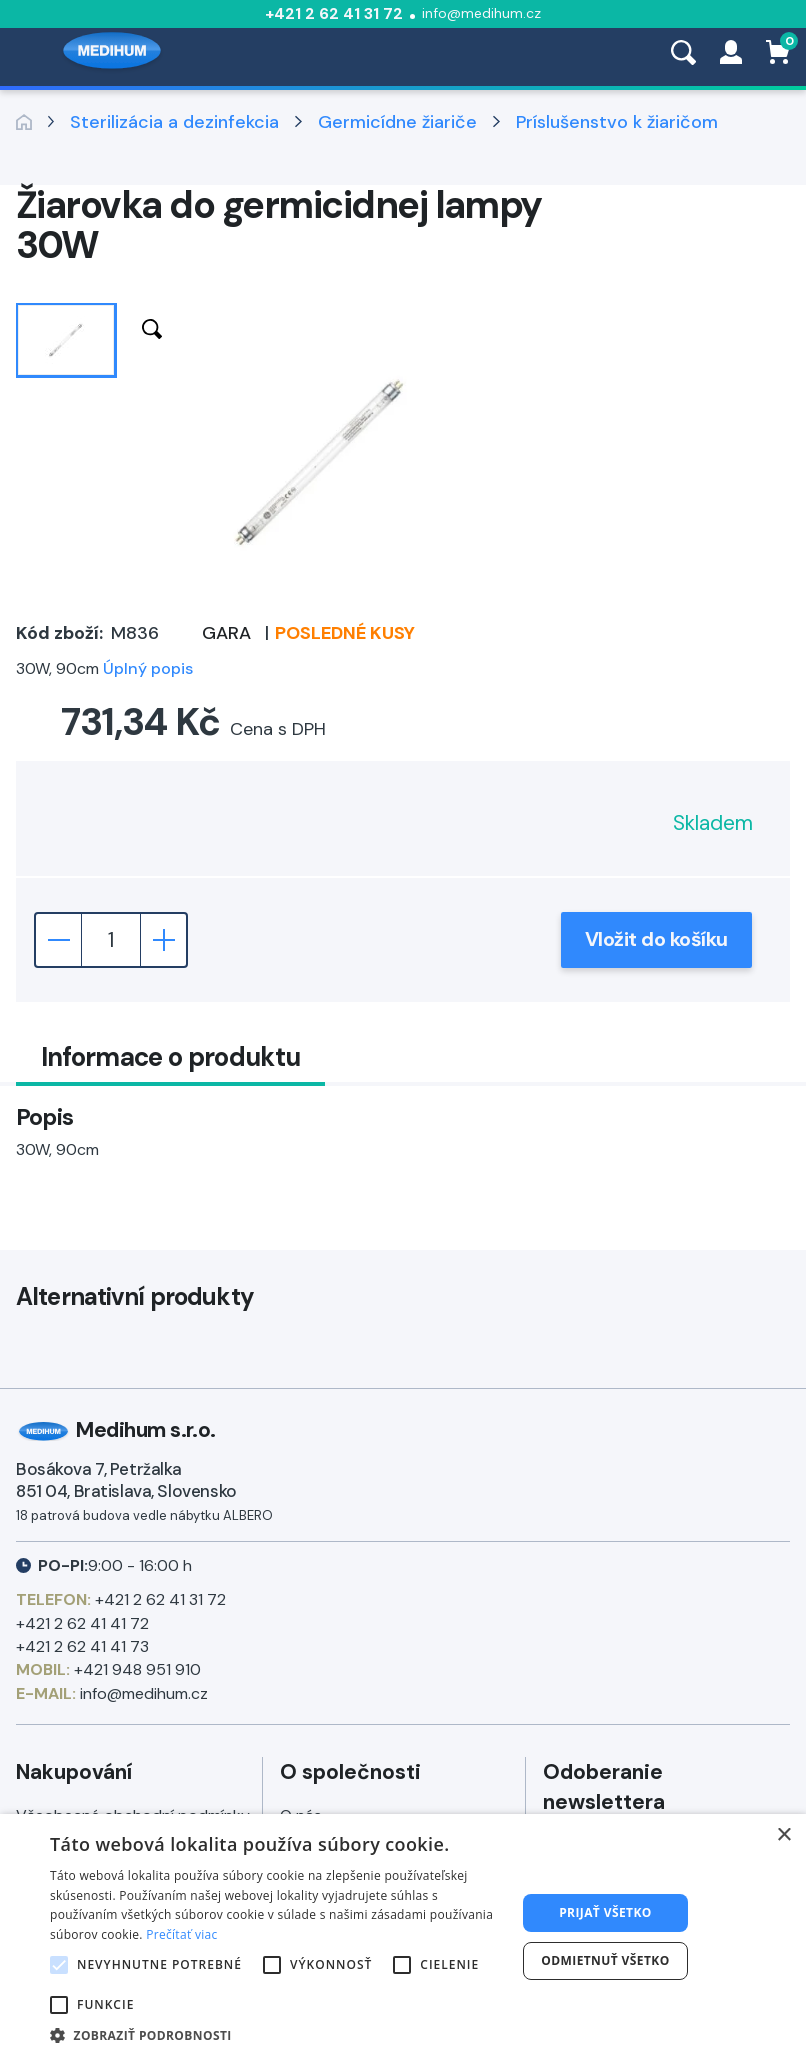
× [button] (783, 1835)
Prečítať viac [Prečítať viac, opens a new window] (181, 1934)
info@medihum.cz (481, 13)
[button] (276, 2034)
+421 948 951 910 (137, 1669)
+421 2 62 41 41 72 (82, 1623)
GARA (226, 633)
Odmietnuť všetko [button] (605, 1960)
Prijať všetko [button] (605, 1912)
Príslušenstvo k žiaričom (617, 122)
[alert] (403, 1936)
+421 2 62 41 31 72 (334, 13)
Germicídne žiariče (397, 122)
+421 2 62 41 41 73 (82, 1646)
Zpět (24, 122)
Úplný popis (148, 668)
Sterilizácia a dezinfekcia (174, 122)
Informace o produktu (171, 1057)
